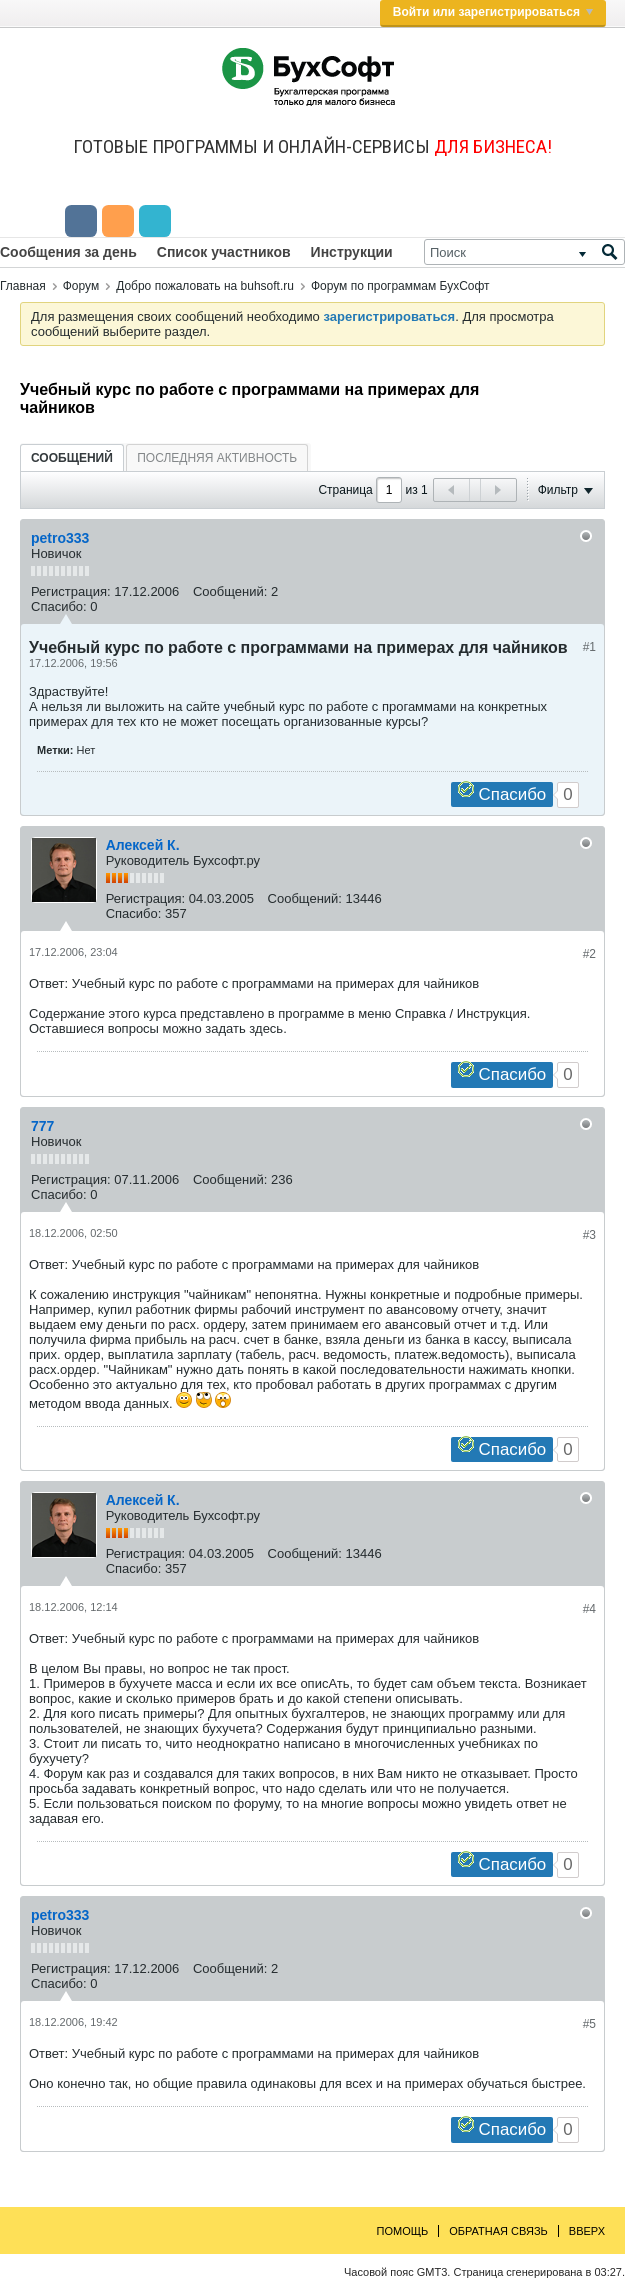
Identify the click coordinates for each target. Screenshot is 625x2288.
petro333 (60, 538)
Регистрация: (71, 591)
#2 (589, 954)
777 (42, 1126)
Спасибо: (59, 606)
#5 (589, 2024)
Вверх (587, 2231)
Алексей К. (143, 845)
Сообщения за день (68, 252)
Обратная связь (498, 2231)
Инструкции (352, 252)
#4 (589, 1609)
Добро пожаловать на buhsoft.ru (205, 286)
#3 (589, 1235)
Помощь (403, 2231)
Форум (81, 286)
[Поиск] (524, 252)
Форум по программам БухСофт (400, 286)
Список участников (224, 252)
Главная (23, 286)
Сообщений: (230, 591)
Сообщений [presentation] (72, 458)
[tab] (72, 457)
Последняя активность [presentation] (217, 458)
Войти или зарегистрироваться (493, 12)
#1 (589, 647)
